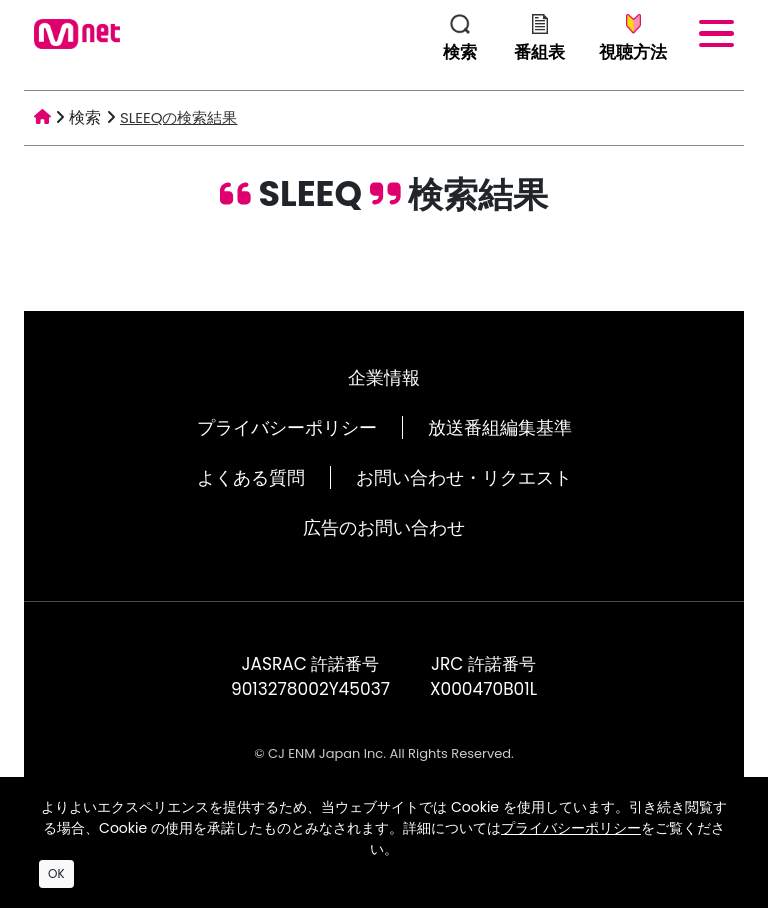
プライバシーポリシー (287, 427)
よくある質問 (251, 477)
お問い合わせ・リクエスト (464, 477)
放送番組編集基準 (500, 427)
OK (56, 873)
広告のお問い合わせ (384, 527)
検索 (85, 117)
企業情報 (384, 377)
